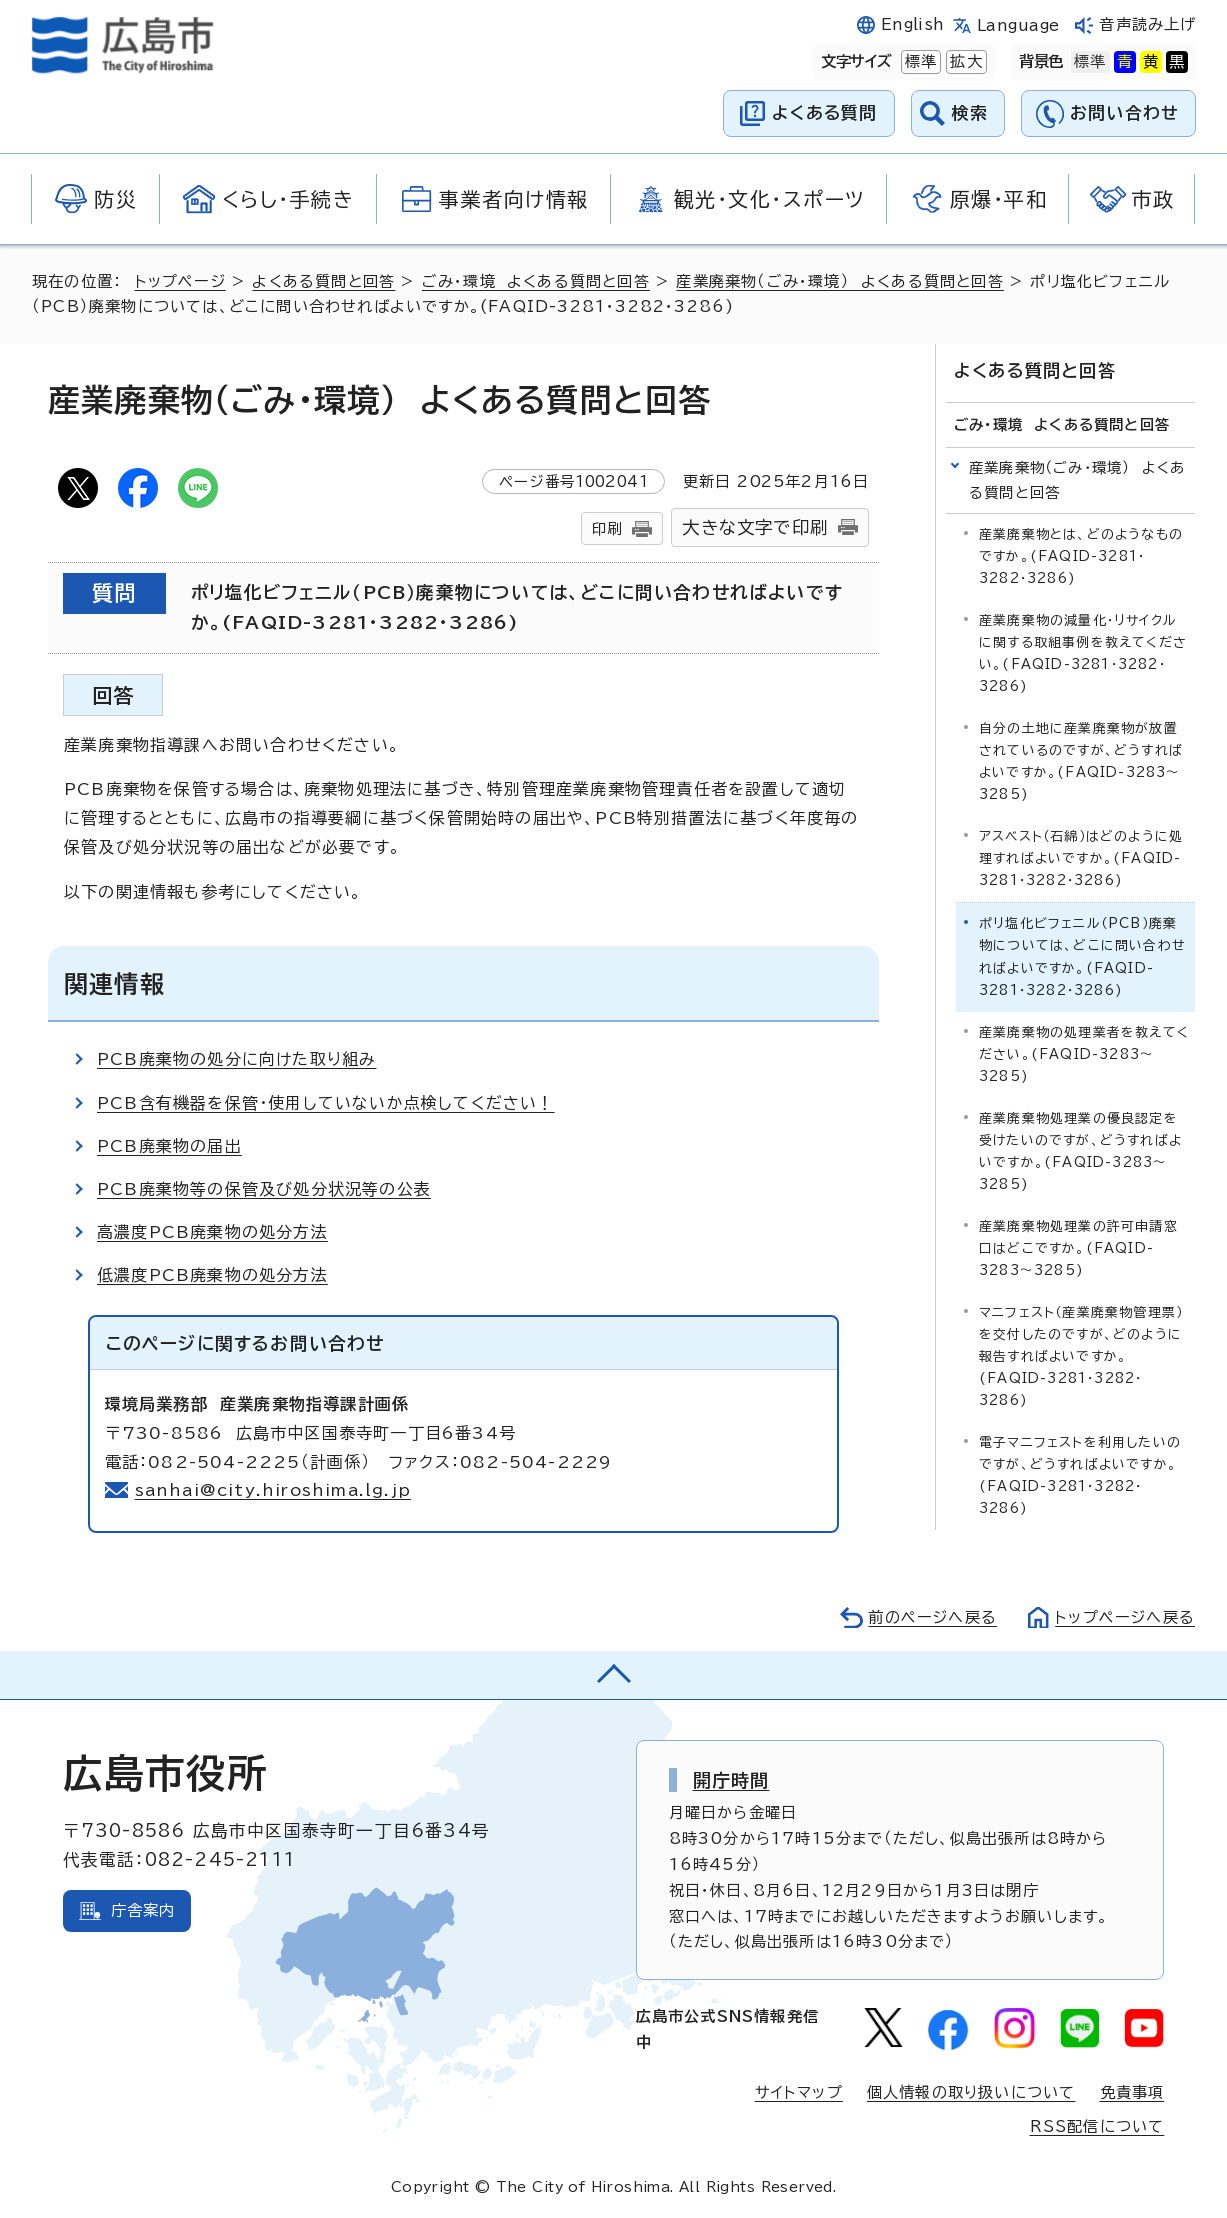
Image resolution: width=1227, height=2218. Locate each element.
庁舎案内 (143, 1910)
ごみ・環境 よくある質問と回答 (536, 281)
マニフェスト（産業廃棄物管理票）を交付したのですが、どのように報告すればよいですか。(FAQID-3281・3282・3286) (1081, 1355)
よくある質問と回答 (323, 281)
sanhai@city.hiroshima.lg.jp (273, 1490)
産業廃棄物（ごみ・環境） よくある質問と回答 (839, 281)
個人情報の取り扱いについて (971, 2092)
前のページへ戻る (932, 1617)
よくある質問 (824, 112)
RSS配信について (1097, 2126)
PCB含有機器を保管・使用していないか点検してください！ (326, 1103)
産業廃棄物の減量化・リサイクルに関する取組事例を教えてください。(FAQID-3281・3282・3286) (1083, 653)
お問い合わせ (1124, 112)
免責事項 (1132, 2092)
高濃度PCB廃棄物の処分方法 (212, 1232)
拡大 (964, 62)
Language (1018, 25)
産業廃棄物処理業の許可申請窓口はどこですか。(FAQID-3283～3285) (1078, 1247)
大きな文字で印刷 (755, 527)
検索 (970, 112)
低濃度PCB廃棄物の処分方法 (212, 1275)
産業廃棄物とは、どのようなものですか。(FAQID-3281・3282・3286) (1081, 556)
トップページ (180, 281)
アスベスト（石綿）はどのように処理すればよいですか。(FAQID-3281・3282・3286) (1081, 858)
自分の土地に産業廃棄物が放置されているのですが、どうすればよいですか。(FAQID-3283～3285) (1081, 761)
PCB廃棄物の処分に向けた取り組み (236, 1059)
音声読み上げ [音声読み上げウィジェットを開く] (1147, 24)
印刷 (607, 528)
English (913, 24)
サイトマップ (799, 2092)
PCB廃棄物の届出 (169, 1146)
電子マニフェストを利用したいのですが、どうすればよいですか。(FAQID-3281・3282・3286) (1080, 1475)
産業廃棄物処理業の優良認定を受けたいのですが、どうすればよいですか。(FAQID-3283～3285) (1080, 1150)
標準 (919, 62)
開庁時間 (731, 1780)
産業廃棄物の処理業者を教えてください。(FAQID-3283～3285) (1084, 1053)
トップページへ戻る (1125, 1617)
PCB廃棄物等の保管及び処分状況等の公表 (264, 1189)
